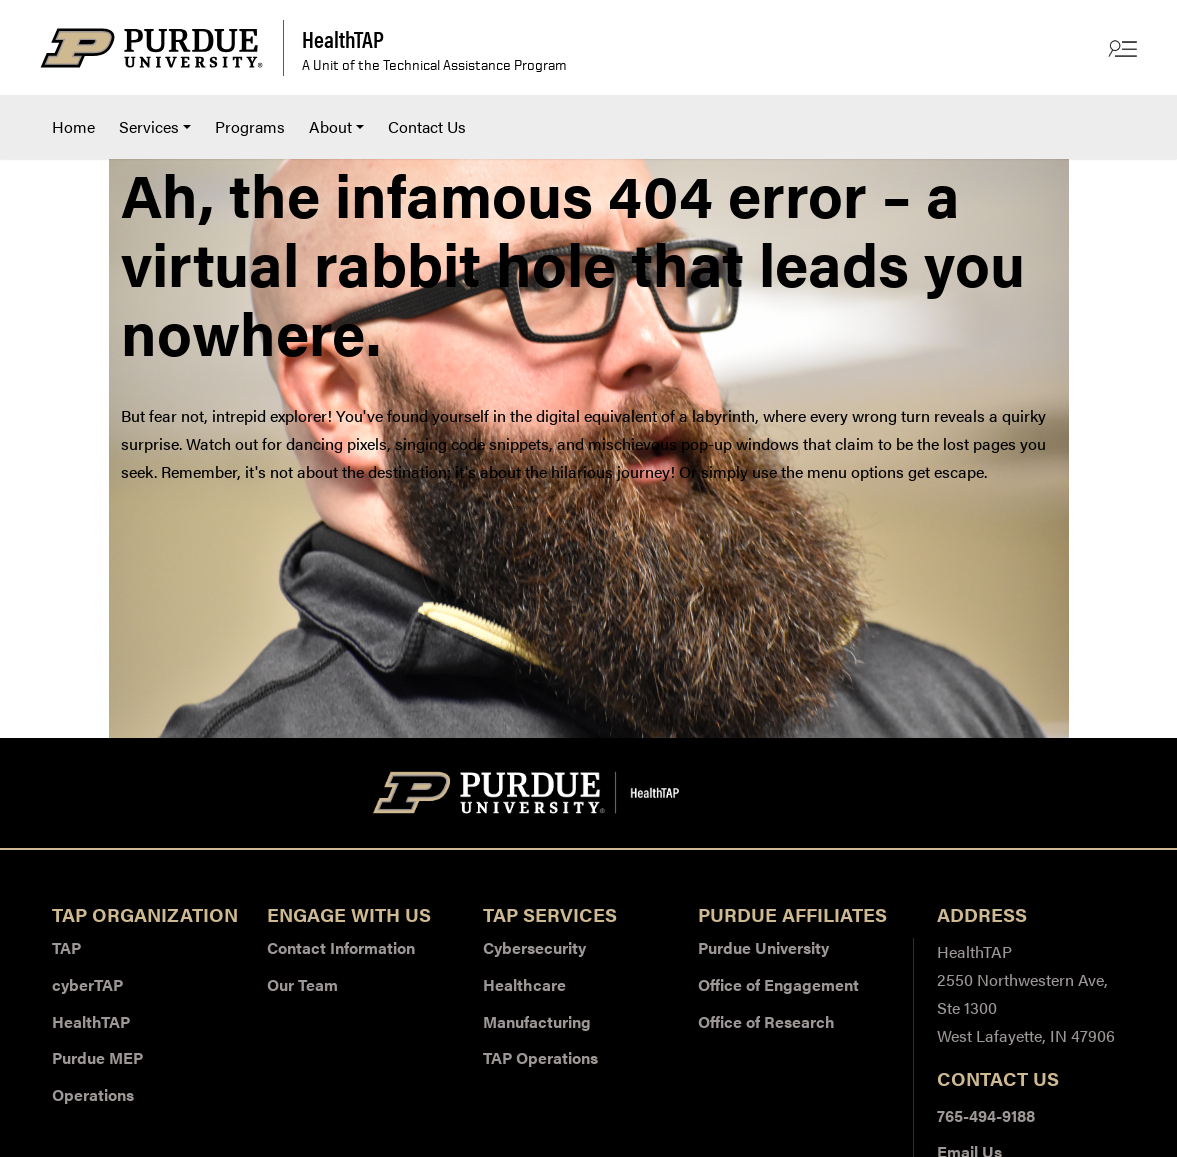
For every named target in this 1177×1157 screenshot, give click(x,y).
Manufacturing (537, 1021)
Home (73, 126)
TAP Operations (540, 1057)
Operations (93, 1094)
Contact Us (427, 126)
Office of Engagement (778, 984)
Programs (250, 126)
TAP (66, 947)
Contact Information (341, 947)
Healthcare (524, 984)
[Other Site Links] (1121, 47)
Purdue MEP (97, 1057)
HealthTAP (91, 1021)
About (330, 126)
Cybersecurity (534, 947)
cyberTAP (87, 984)
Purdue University (763, 947)
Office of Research (766, 1021)
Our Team (302, 984)
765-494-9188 (986, 1115)
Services (149, 126)
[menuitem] (73, 127)
